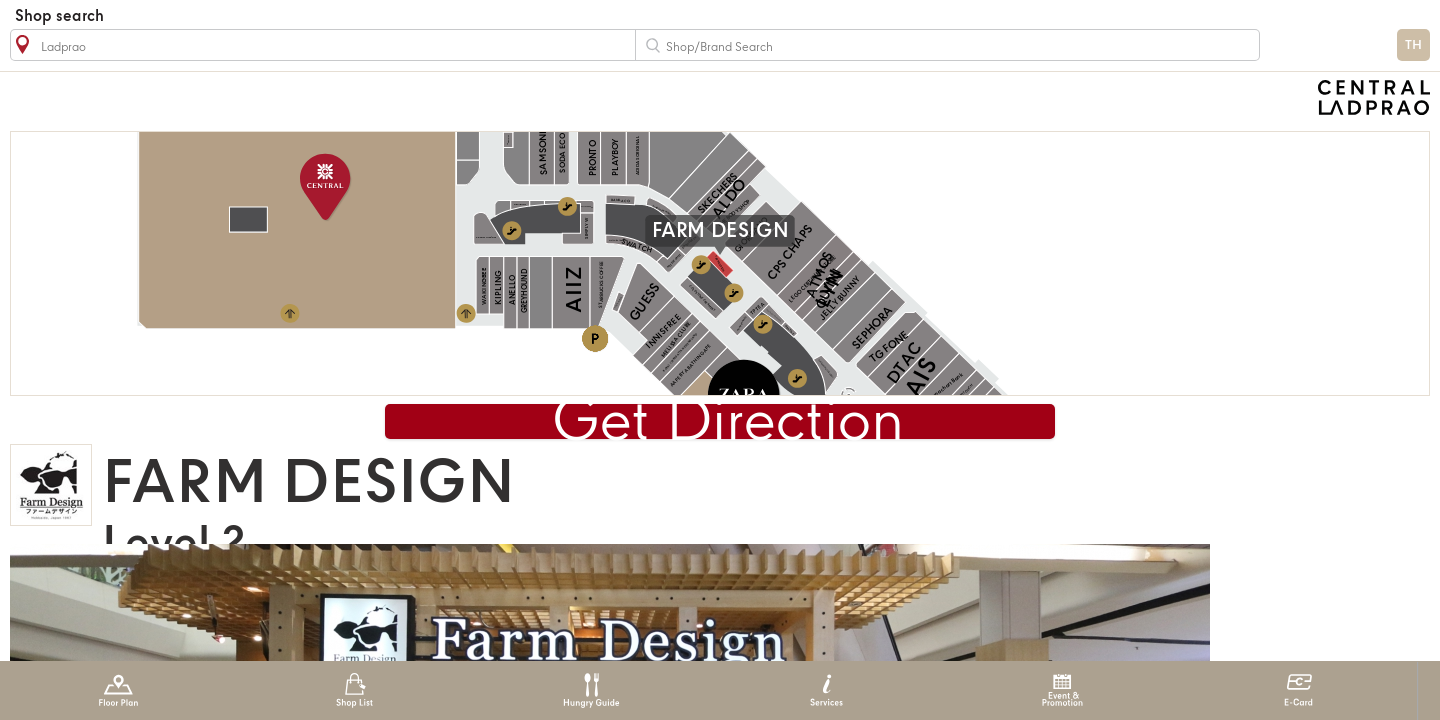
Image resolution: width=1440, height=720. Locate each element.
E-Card (1298, 690)
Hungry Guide (590, 690)
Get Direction (728, 424)
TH (1413, 45)
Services (826, 690)
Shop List (354, 690)
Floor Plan (118, 690)
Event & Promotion (1062, 690)
